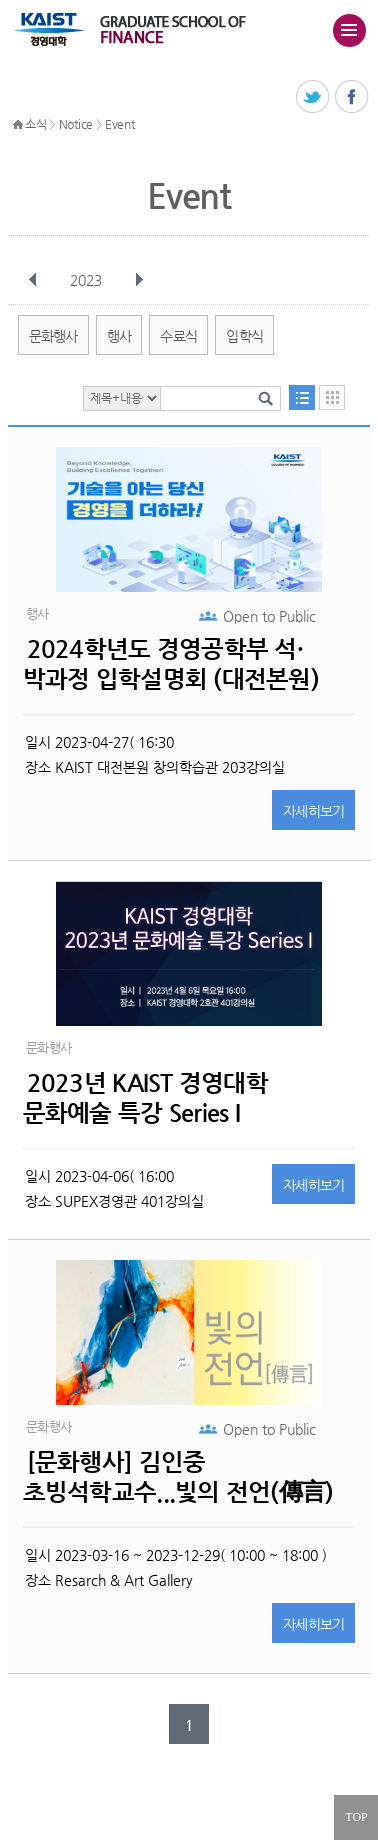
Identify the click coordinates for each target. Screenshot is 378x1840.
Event (120, 124)
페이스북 (352, 97)
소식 (35, 124)
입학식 (244, 336)
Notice (76, 124)
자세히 (314, 811)
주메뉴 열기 (349, 30)
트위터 (313, 97)
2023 (88, 280)
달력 (332, 397)
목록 (302, 397)
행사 (119, 336)
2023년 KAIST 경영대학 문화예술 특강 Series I (145, 1098)
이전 (33, 280)
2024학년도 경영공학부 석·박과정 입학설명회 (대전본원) (171, 664)
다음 (139, 280)
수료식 (178, 336)
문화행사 (53, 336)
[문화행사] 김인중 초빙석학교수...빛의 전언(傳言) (178, 1477)
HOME (18, 125)
